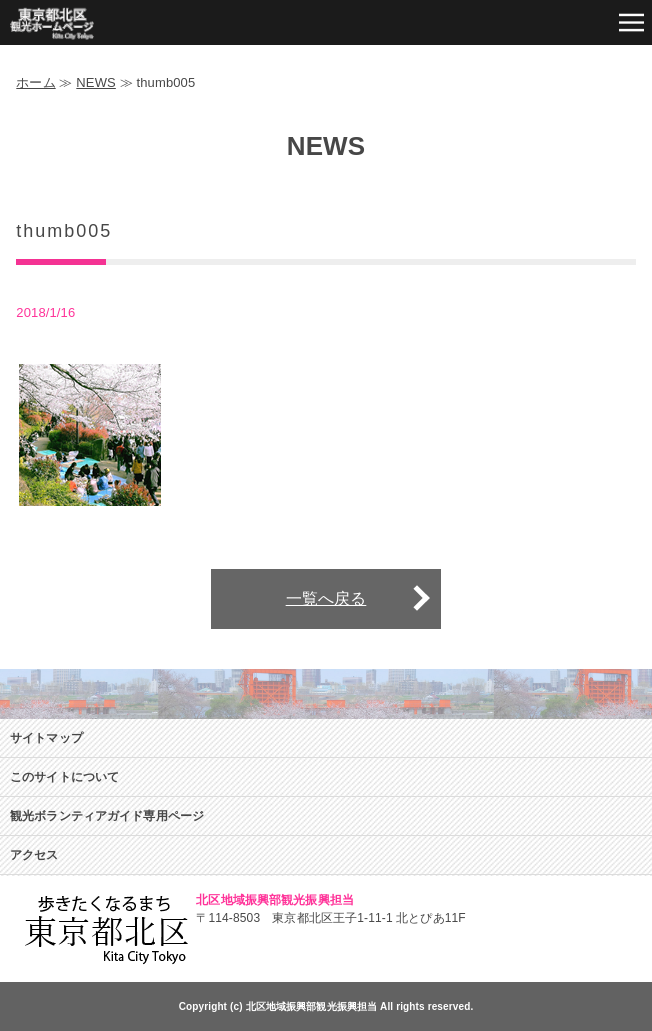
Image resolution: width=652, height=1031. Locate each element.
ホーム (35, 82)
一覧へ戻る (326, 598)
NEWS (96, 82)
